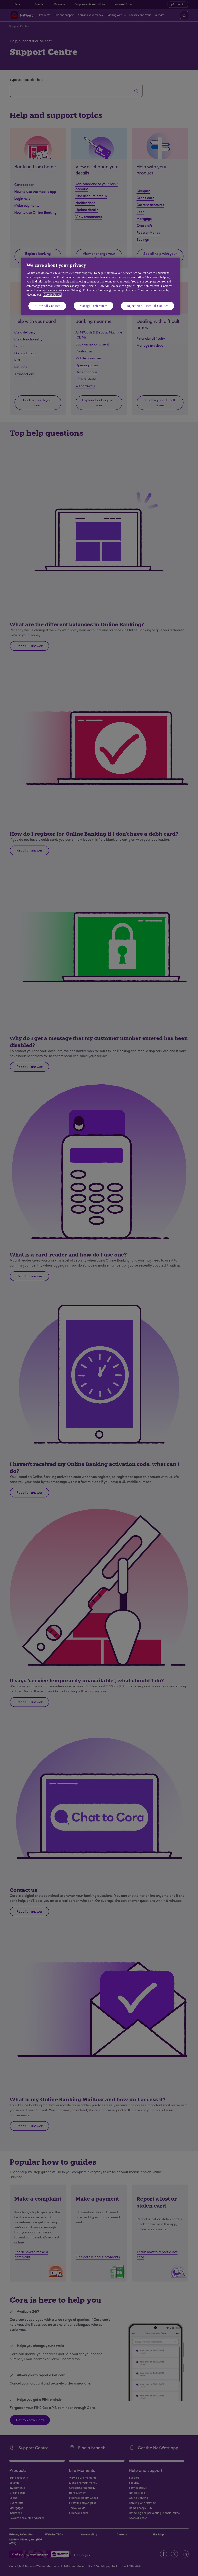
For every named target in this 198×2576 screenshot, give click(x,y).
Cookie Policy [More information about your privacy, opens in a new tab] (52, 294)
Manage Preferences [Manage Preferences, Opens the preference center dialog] (93, 305)
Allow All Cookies (47, 305)
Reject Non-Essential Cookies (147, 305)
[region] (100, 286)
